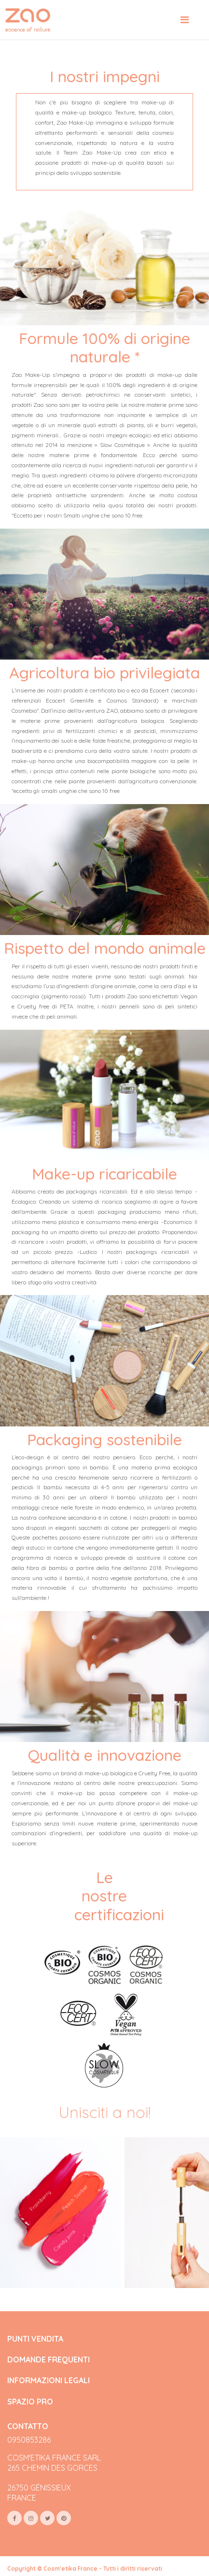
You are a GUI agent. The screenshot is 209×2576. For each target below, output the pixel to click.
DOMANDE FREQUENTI (48, 2359)
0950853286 (29, 2440)
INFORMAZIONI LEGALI (48, 2380)
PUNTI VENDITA (35, 2339)
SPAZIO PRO (30, 2401)
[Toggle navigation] (185, 20)
